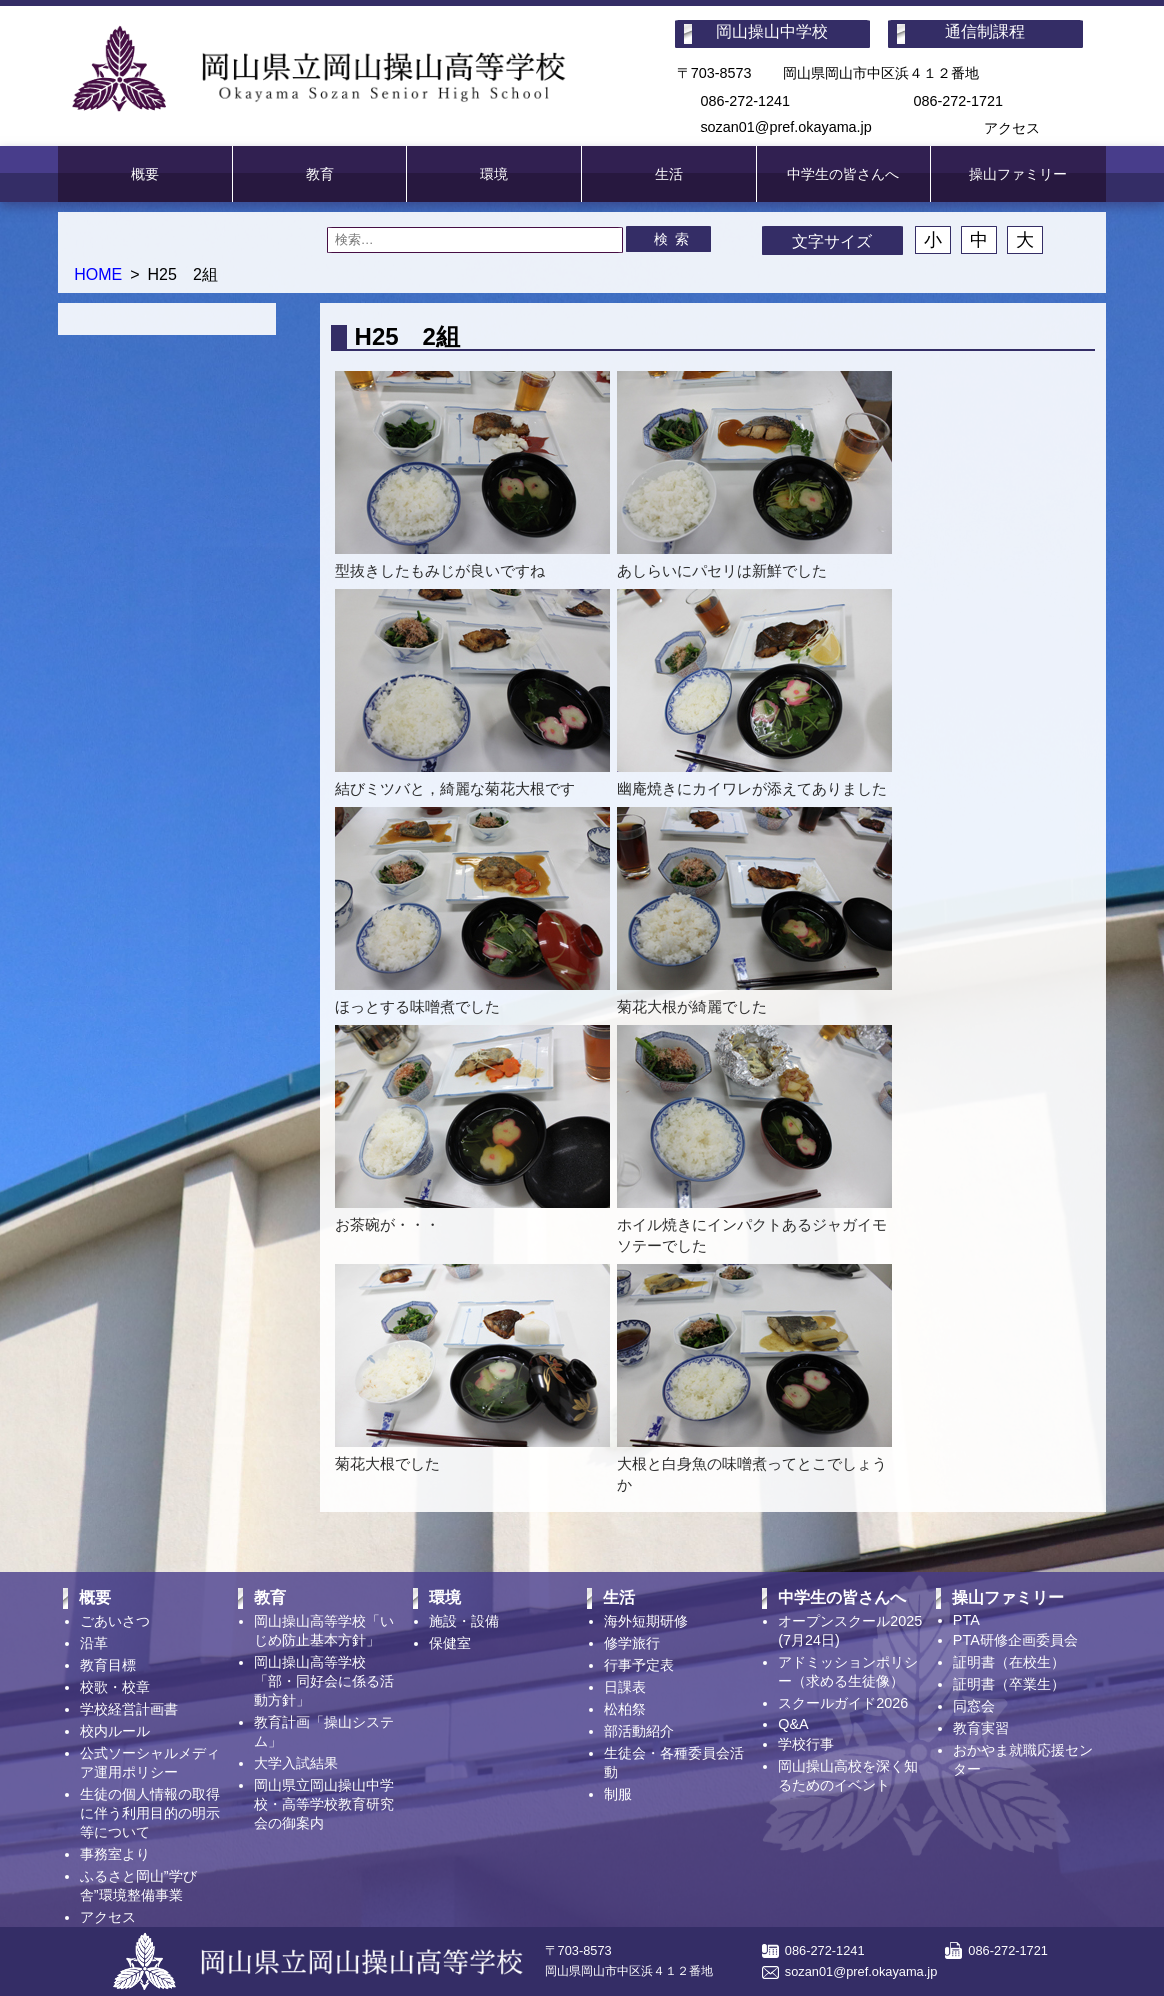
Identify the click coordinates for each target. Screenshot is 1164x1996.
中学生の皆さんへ (843, 174)
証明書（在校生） (1009, 1662)
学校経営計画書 (129, 1709)
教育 (320, 174)
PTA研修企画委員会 (1015, 1640)
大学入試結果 (296, 1763)
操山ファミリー (1018, 174)
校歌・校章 (115, 1687)
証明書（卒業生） (1009, 1684)
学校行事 (806, 1744)
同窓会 (974, 1706)
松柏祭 (625, 1709)
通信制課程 (985, 31)
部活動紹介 (639, 1731)
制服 (618, 1794)
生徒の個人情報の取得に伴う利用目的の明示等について (150, 1813)
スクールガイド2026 (843, 1703)
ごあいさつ (115, 1621)
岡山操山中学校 (772, 31)
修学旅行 (632, 1643)
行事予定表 (639, 1665)
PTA (966, 1620)
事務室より (115, 1854)
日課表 (625, 1687)
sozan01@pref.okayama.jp (785, 127)
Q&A (793, 1724)
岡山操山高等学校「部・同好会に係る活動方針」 (324, 1681)
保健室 (450, 1643)
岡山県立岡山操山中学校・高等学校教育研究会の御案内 (324, 1804)
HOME (98, 274)
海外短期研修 (646, 1621)
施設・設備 (464, 1621)
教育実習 (981, 1728)
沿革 (94, 1643)
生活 (669, 174)
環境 (494, 174)
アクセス (1012, 128)
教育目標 (108, 1665)
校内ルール (115, 1731)
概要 (145, 174)
